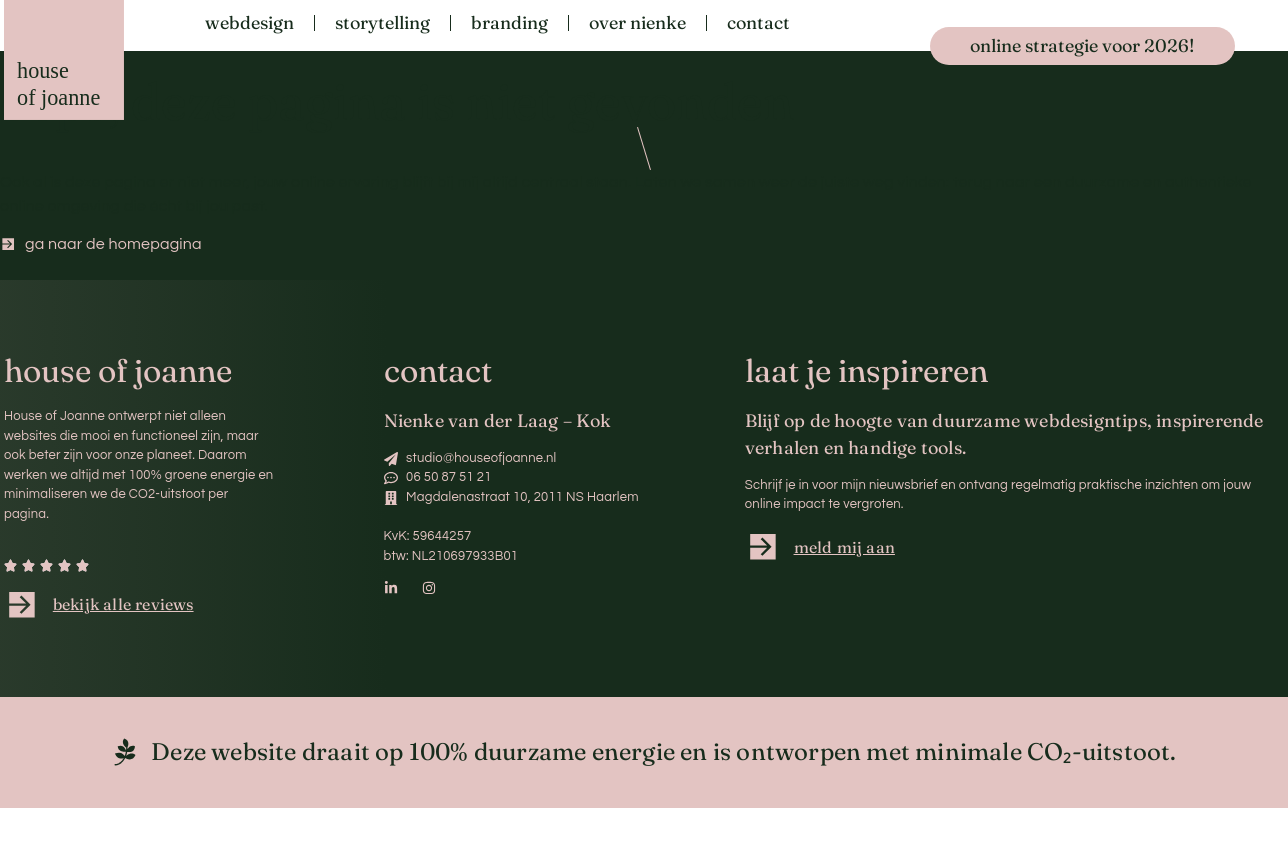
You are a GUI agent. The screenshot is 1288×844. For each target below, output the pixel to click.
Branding (509, 22)
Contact (758, 22)
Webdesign (249, 22)
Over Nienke (637, 22)
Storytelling (382, 22)
